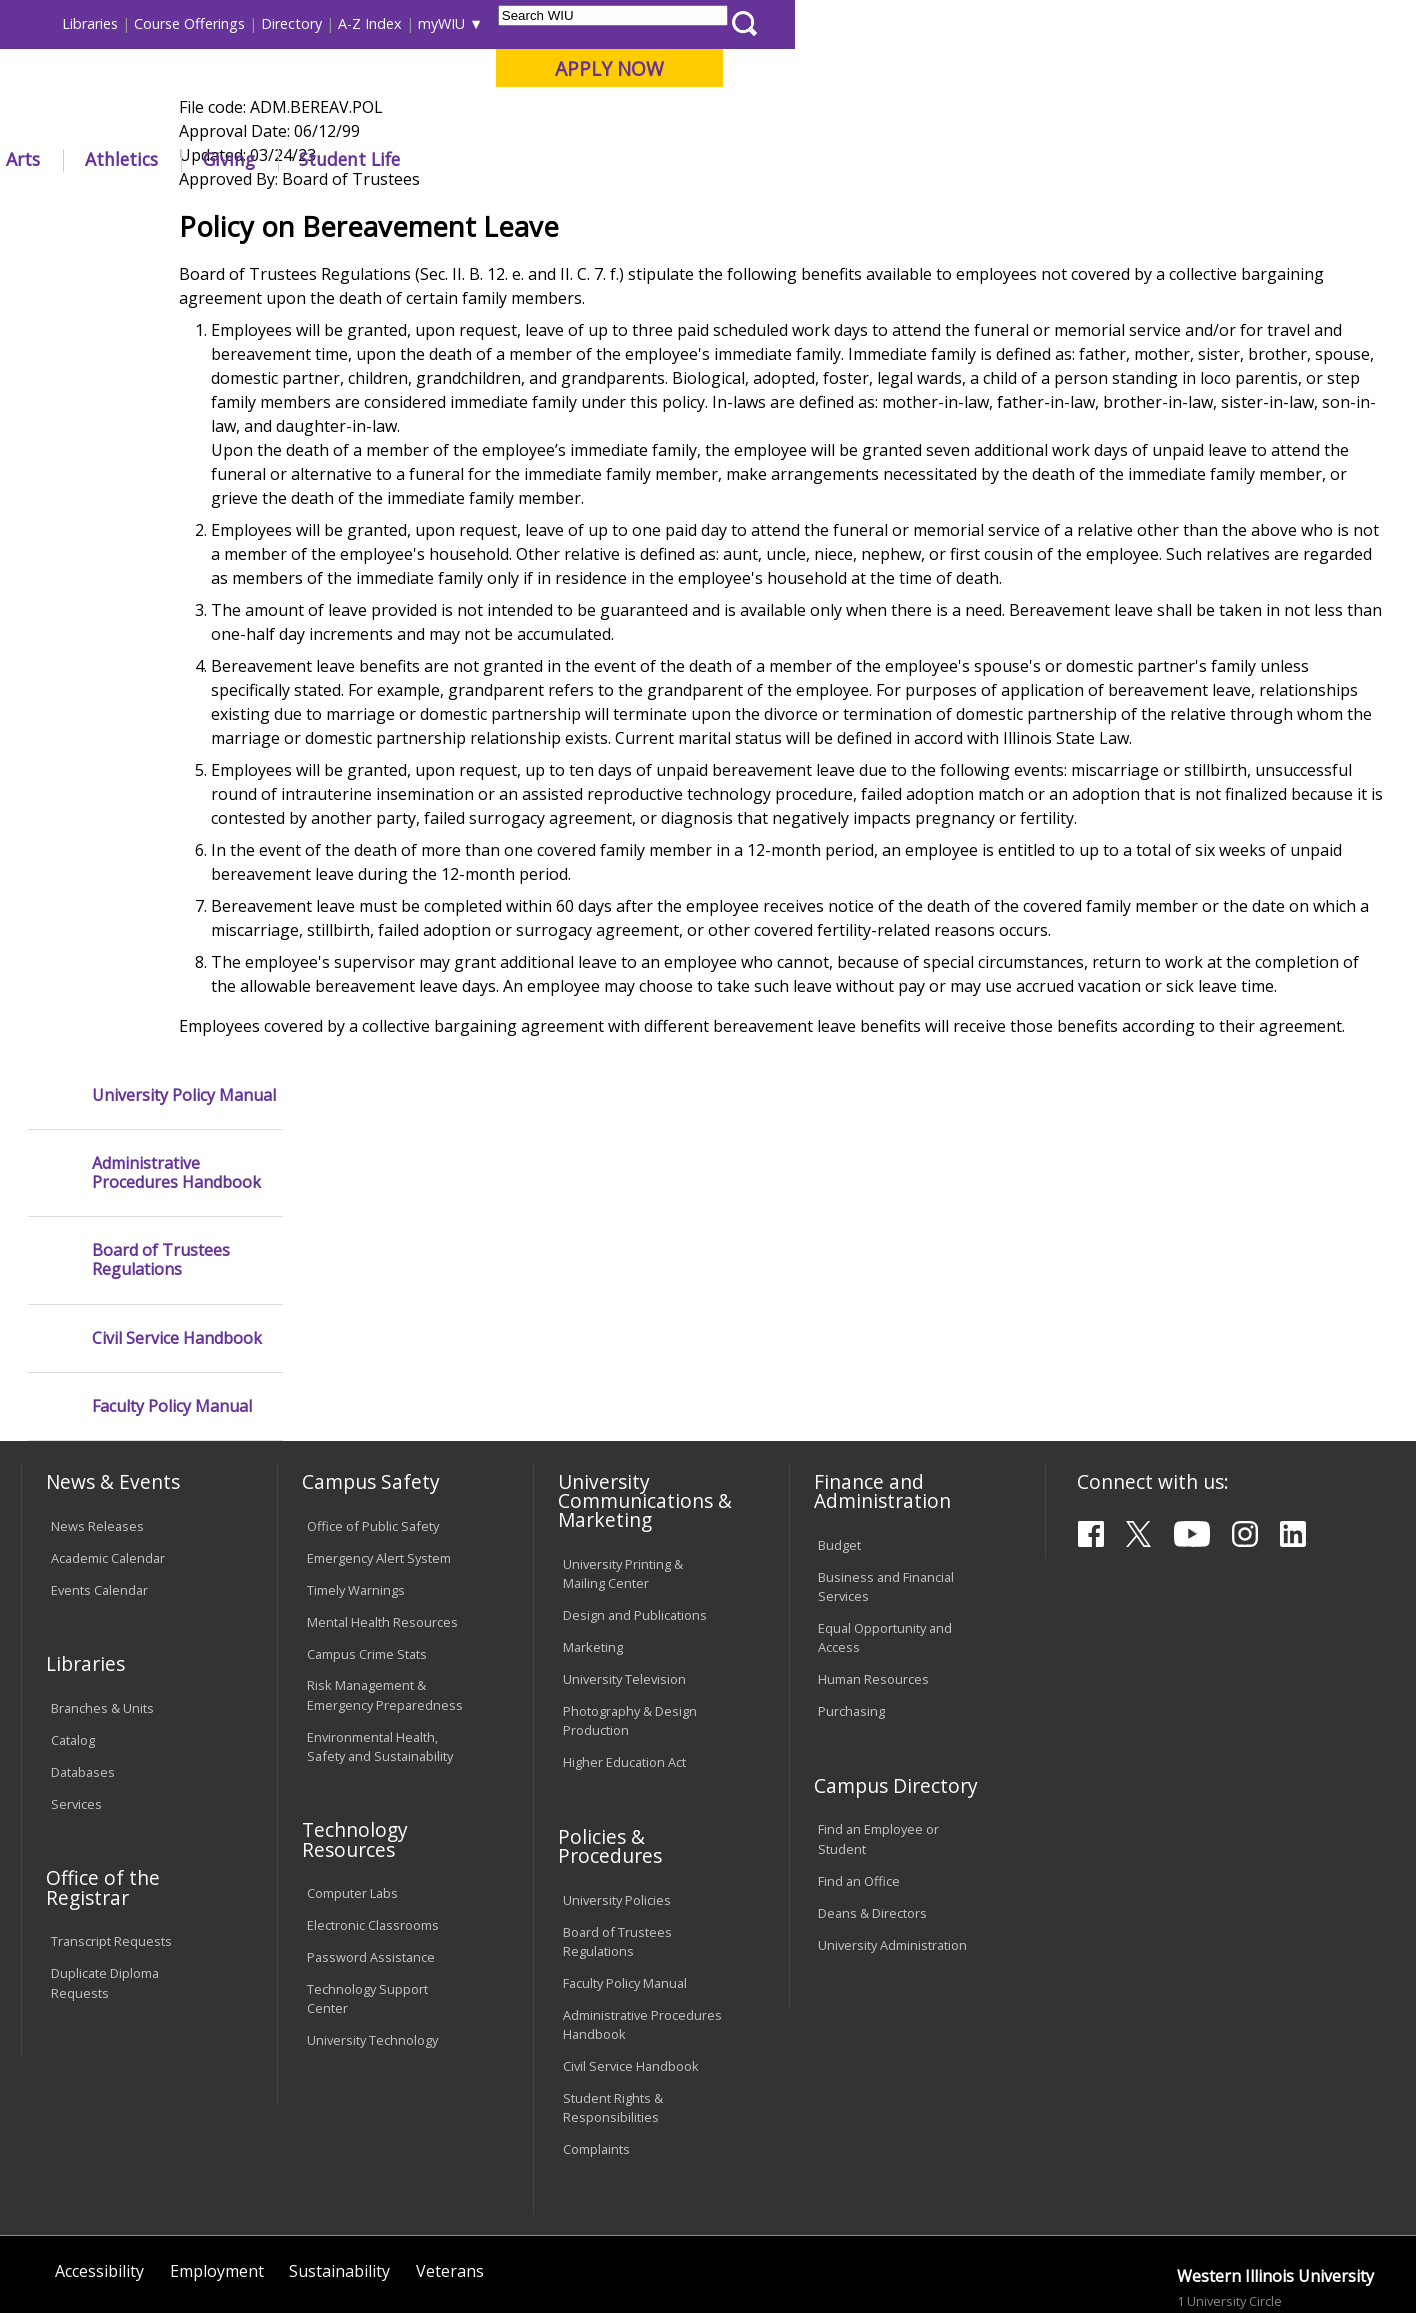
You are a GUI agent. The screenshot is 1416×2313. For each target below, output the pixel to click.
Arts (644, 159)
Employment (217, 2159)
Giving (850, 159)
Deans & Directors (872, 1800)
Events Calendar (99, 1477)
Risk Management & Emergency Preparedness (385, 1582)
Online (572, 119)
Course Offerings (810, 23)
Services (76, 1692)
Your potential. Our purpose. (226, 119)
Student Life (971, 159)
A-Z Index (991, 23)
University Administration (892, 1832)
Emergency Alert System (379, 1445)
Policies (429, 204)
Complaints (596, 2037)
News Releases (97, 1413)
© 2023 (76, 2246)
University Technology (372, 1928)
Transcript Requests (111, 1829)
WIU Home (350, 204)
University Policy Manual (184, 267)
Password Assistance (371, 1845)
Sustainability (339, 2159)
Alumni (552, 159)
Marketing (593, 1535)
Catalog (73, 1628)
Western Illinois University (318, 86)
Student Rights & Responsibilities (613, 1995)
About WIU (161, 159)
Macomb (388, 119)
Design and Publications (635, 1503)
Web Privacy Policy (447, 2246)
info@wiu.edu (1219, 2246)
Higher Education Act (624, 1650)
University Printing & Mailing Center (623, 1461)
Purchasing (851, 1599)
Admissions (430, 159)
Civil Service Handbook (177, 510)
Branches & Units (102, 1596)
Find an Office (859, 1768)
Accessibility (99, 2159)
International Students (306, 23)
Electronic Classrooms (373, 1813)
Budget (839, 1433)
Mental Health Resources (382, 1509)
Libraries (711, 23)
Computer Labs (352, 1781)
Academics (294, 159)
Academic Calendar (108, 1445)
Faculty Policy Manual (172, 579)
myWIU (1062, 23)
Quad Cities (484, 119)
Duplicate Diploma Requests (105, 1870)
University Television (624, 1567)
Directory (912, 23)
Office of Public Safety (373, 1413)
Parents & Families (89, 23)
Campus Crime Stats (367, 1541)
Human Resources (873, 1567)
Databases (83, 1660)
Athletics (742, 159)
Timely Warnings (356, 1477)
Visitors (191, 23)
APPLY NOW (1230, 68)
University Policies (617, 1788)
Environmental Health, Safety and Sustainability (380, 1633)
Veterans (450, 2159)
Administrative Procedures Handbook (176, 346)
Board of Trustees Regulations (161, 433)
